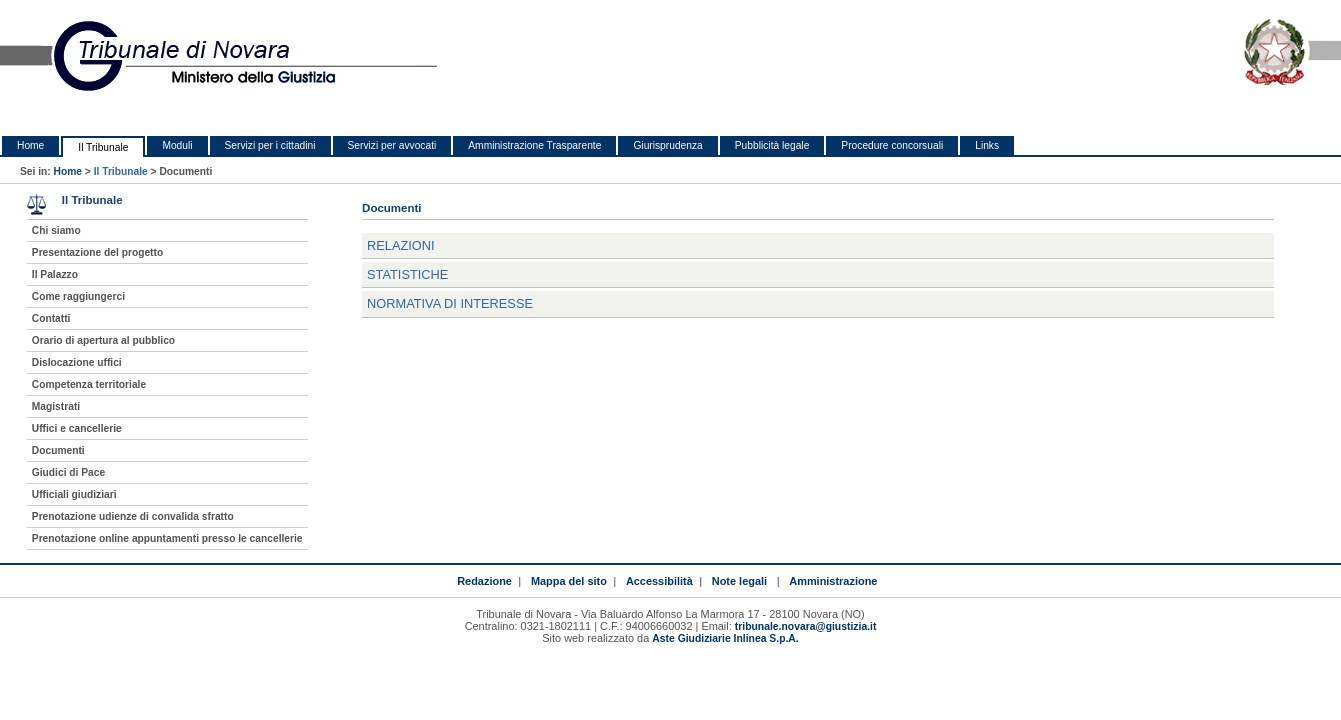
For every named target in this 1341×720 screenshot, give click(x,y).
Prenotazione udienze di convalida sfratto (133, 516)
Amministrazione (833, 581)
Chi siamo (56, 230)
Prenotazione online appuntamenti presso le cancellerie (167, 538)
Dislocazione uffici (77, 362)
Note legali (739, 581)
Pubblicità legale (772, 145)
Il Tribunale (103, 147)
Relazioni (401, 245)
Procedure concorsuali (892, 145)
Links (987, 145)
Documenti (58, 450)
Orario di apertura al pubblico (103, 340)
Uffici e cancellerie (77, 428)
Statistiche (407, 274)
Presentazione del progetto (97, 252)
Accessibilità (659, 581)
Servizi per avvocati (392, 145)
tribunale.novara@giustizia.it (806, 626)
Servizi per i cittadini (270, 145)
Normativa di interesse (450, 303)
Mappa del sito (569, 581)
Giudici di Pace (68, 472)
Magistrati (56, 406)
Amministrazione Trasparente (534, 145)
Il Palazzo (55, 274)
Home (30, 145)
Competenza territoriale (89, 384)
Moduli (177, 145)
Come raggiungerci (78, 296)
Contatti (51, 318)
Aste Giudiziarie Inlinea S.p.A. (725, 638)
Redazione (484, 581)
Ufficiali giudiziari (74, 494)
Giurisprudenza (667, 145)
